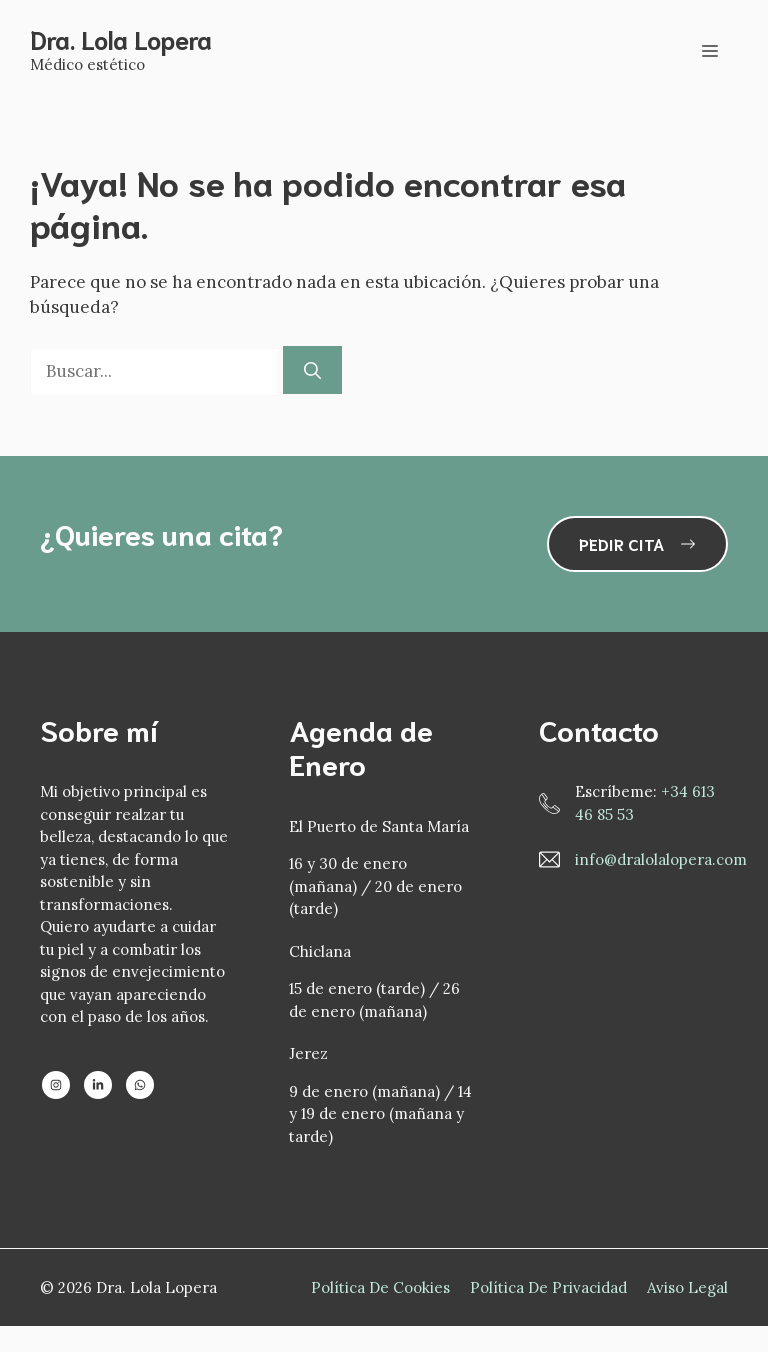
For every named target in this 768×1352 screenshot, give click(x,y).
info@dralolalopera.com (661, 859)
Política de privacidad (548, 1287)
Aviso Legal (687, 1287)
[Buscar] (312, 370)
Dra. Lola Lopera (121, 38)
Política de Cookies (380, 1287)
